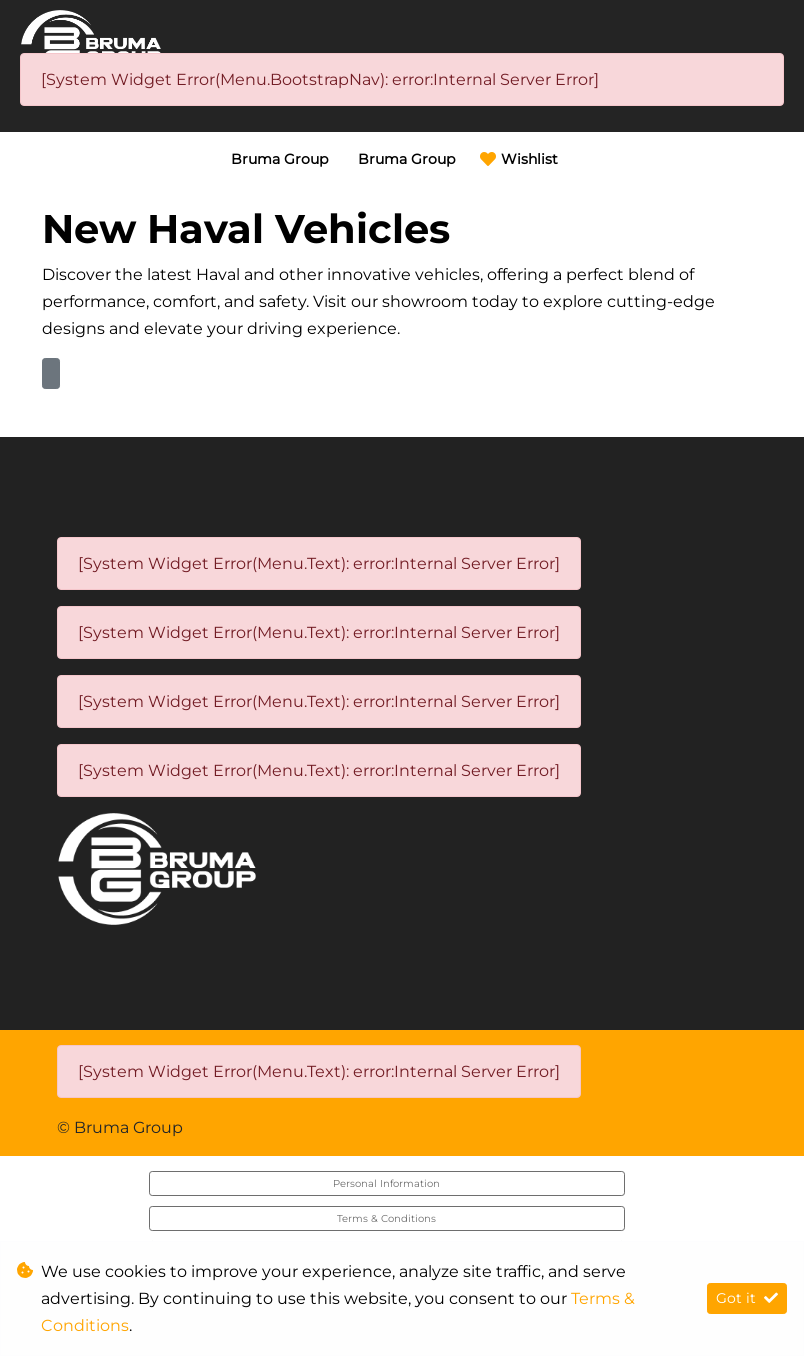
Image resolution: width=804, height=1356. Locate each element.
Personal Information (386, 1183)
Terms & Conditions (386, 1218)
